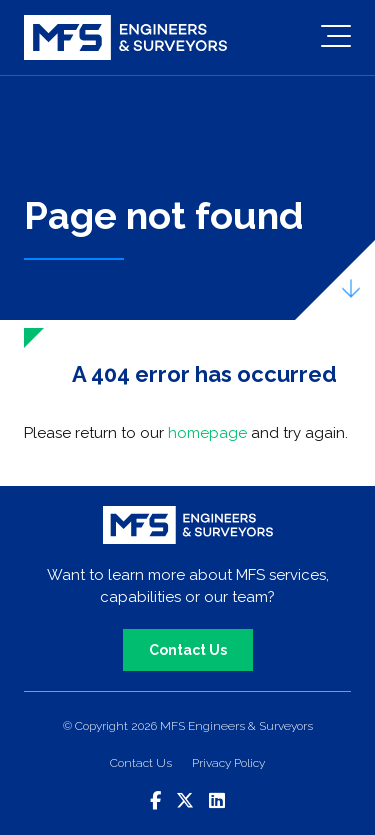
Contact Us (188, 650)
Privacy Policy (228, 763)
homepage (207, 433)
